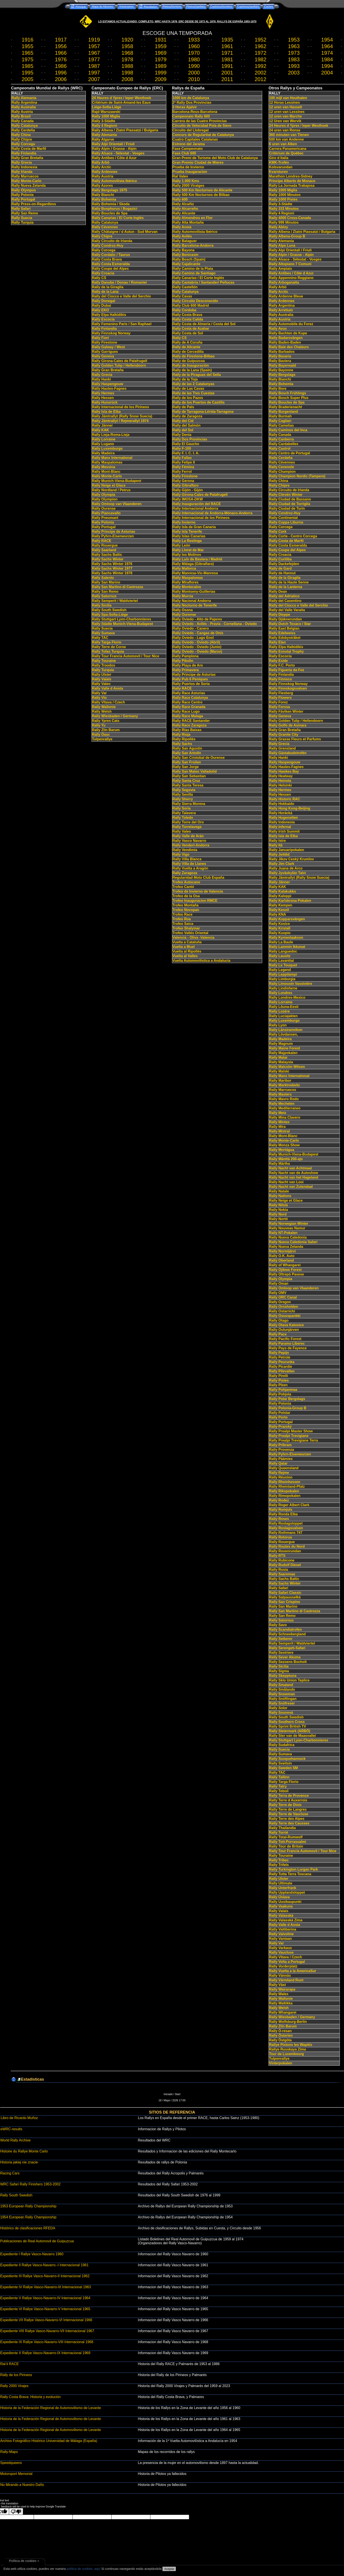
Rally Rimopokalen (284, 1496)
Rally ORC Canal (283, 1297)
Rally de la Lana (105, 291)
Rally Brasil (20, 116)
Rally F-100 (181, 448)
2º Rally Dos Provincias (191, 102)
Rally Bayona (183, 250)
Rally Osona (182, 610)
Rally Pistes (279, 1380)
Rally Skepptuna (282, 1675)
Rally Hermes (103, 393)
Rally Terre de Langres (287, 1809)
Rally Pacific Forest (285, 1339)
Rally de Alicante (186, 347)
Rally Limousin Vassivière (290, 983)
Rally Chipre (21, 139)
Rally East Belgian (284, 628)
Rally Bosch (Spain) (188, 259)
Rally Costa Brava (107, 259)
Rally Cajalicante (186, 264)
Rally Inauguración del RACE (196, 504)
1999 (161, 73)
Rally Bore (277, 388)
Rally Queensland (283, 1468)
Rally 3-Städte (103, 121)
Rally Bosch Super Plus (288, 398)
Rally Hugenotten (283, 817)
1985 (27, 66)
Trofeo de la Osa (186, 896)
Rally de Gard (280, 568)
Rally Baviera (280, 361)
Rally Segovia (183, 790)
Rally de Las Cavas (188, 388)
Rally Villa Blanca (186, 859)
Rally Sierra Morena (188, 804)
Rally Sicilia (101, 605)
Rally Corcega (23, 144)
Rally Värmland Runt (286, 1980)
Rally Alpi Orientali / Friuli (113, 144)
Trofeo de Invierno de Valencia (197, 891)
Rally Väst (277, 1985)
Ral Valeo (180, 176)
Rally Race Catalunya (190, 697)
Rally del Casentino (285, 601)
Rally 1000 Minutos (285, 195)
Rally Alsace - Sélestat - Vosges (118, 153)
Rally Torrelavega (186, 827)
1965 (27, 53)
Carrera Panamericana (287, 148)
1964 (327, 46)
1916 (27, 40)
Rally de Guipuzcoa (188, 361)
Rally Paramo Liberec (287, 1343)
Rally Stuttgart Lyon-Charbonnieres (121, 619)
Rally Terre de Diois (285, 1805)
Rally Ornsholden (283, 1306)
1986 (60, 66)
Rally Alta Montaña (188, 222)
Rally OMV (277, 1293)
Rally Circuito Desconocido (195, 301)
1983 (293, 59)
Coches (268, 6)
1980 (194, 59)
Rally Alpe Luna (282, 245)
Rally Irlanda (21, 172)
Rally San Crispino (284, 1602)
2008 (127, 79)
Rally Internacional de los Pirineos (120, 407)
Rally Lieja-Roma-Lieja (110, 435)
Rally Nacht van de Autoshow (293, 1173)
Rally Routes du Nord (287, 1546)
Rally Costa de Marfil (28, 148)
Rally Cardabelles (283, 444)
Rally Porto (278, 1417)
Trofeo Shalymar (186, 928)
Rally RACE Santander (191, 721)
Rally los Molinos (186, 554)
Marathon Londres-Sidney (290, 176)
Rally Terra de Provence (289, 1795)
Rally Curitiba (280, 559)
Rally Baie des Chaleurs (289, 347)
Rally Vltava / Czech (108, 702)
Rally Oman (278, 1283)
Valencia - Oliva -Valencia (193, 937)
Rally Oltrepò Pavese (286, 1274)
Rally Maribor (280, 1080)
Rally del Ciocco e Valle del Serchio (121, 296)
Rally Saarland (104, 550)
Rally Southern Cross (287, 1722)
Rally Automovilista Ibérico (114, 181)
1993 (293, 66)
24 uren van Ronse (284, 130)
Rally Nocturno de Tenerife (194, 605)
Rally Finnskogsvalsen (288, 688)
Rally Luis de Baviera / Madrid (197, 559)
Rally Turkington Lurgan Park (293, 1869)
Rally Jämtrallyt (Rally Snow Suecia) (122, 416)
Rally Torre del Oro (188, 822)
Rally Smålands (282, 1689)
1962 (260, 46)
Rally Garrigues (105, 351)
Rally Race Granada (188, 707)
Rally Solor (278, 1708)
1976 (60, 59)
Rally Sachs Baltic (107, 554)
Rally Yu (99, 725)
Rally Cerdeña (23, 130)
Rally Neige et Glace (108, 485)
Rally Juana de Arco (285, 868)
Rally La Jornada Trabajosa (291, 185)
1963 (293, 46)
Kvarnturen (278, 172)
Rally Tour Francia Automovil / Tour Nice (125, 656)
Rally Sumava (103, 633)
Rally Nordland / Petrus (111, 490)
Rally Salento (103, 578)
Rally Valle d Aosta (107, 688)
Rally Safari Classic (285, 1592)
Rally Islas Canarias (188, 536)
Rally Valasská (281, 1915)
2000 (194, 73)
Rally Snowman (282, 1694)
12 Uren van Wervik (285, 121)
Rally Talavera (184, 813)
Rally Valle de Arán (188, 836)
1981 (227, 59)
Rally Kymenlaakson (286, 937)
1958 (127, 46)
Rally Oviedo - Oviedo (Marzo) (197, 651)
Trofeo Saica (182, 924)
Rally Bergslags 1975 (109, 190)
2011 (227, 79)
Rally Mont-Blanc (106, 471)
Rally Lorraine (103, 439)
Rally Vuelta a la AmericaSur (292, 1971)
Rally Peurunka (281, 1362)
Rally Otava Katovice (286, 1325)
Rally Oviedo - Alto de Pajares (197, 619)
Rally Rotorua (280, 1537)
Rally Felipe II (183, 462)
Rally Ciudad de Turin (287, 508)
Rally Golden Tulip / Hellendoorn (119, 365)
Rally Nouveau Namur (287, 1228)
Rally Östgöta (280, 2040)
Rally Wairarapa (282, 1989)
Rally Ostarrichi (282, 1311)
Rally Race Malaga (187, 716)
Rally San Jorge (185, 767)
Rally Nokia (278, 1210)
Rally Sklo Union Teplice (289, 1680)
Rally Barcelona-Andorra (193, 245)
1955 (27, 46)
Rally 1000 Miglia (106, 116)
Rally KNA (277, 914)
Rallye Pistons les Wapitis (290, 2045)
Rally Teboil (278, 1791)
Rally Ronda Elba (283, 1514)
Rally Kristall (279, 928)
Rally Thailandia (282, 1828)
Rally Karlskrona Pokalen (290, 900)
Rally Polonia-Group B (287, 1408)
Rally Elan (277, 642)
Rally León (181, 545)
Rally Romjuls (280, 1509)
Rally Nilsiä (278, 1205)
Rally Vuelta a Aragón (190, 868)
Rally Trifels (279, 1865)
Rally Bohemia (104, 199)
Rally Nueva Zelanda (28, 185)
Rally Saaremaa (282, 1574)
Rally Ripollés (183, 739)
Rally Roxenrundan (285, 1551)
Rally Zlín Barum (106, 730)
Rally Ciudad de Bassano (290, 499)
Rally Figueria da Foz (286, 670)
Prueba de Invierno (188, 167)
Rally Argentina (24, 102)
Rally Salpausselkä (285, 1597)
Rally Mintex (279, 1122)
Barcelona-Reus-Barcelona (194, 112)
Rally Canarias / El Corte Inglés (118, 218)
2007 (94, 79)
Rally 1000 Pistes (283, 199)
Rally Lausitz (279, 956)
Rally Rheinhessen (284, 1482)
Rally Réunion (280, 1477)
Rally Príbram (280, 1445)
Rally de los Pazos (187, 398)
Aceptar (169, 2569)
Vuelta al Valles (185, 956)
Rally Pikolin (182, 661)
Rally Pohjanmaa (283, 1389)
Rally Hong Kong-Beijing (289, 808)
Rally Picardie (280, 1366)
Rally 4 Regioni (104, 125)
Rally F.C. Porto (282, 665)
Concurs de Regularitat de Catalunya (203, 135)
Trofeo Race (182, 914)
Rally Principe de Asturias (113, 531)
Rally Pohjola (280, 1394)
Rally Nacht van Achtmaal (290, 1168)
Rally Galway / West (108, 347)
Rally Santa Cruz (186, 781)
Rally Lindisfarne (283, 988)
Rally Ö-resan (280, 2031)
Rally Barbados (281, 351)
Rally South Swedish (109, 610)
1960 (194, 46)
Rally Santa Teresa (187, 785)
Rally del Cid (183, 421)
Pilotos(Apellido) (195, 6)
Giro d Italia (278, 158)
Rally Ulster (101, 674)
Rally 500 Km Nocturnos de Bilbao (201, 195)
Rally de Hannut (282, 573)
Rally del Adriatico (284, 596)
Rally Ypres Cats (105, 721)
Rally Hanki (101, 379)
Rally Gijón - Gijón (187, 490)
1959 (161, 46)
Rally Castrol (279, 448)
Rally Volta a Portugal (287, 1962)
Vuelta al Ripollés (186, 951)
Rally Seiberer (280, 1639)
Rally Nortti (278, 1219)
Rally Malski (279, 1071)
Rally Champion (282, 471)
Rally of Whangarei (285, 1265)
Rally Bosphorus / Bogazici (114, 208)
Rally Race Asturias (188, 693)
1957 (94, 46)
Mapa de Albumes (102, 6)
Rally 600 (180, 199)
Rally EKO (100, 310)
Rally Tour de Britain (286, 1846)
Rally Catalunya (24, 125)
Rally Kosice (279, 924)
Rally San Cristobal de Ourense (198, 757)
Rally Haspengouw (107, 384)
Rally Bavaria (280, 356)
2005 (27, 79)
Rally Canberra (281, 439)
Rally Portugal (23, 199)
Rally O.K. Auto (281, 1256)
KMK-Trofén (279, 162)
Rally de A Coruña (187, 342)
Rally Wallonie (104, 707)
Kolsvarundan (280, 167)
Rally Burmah (280, 416)
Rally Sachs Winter (108, 559)
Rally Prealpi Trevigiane (288, 1436)
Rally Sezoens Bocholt (288, 1662)
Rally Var (99, 693)
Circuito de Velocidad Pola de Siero (201, 125)
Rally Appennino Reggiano (291, 278)
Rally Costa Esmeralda (111, 264)
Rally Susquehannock (287, 1759)
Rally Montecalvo (186, 587)
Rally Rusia (278, 1569)
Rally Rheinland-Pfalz (287, 1486)
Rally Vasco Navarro (189, 840)
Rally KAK (100, 430)
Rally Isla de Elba (106, 411)
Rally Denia (181, 435)
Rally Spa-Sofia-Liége (110, 614)
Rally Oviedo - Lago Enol (193, 637)
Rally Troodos (103, 665)
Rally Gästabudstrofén (287, 753)
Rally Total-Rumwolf (286, 1837)
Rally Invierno (183, 522)
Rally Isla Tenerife (187, 531)
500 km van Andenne (286, 139)
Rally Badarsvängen (286, 338)
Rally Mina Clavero (284, 1117)
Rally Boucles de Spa (109, 213)
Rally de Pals (183, 407)
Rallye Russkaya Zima (287, 2049)
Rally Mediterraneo (284, 1108)
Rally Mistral (279, 1131)
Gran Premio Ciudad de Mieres (198, 162)
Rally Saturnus (104, 596)
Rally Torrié (278, 1832)
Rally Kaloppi (280, 896)
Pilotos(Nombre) (172, 6)
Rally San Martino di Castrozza (117, 587)
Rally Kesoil (279, 910)
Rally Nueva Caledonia (288, 1237)
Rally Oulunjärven (284, 1329)
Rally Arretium (281, 310)
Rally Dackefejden (284, 564)
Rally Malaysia (281, 1062)
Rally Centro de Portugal (289, 453)
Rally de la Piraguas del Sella (196, 375)
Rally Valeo (101, 684)
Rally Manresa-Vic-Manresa (195, 573)
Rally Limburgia (282, 979)
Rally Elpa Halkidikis (109, 315)
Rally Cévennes (105, 227)
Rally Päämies (281, 1459)
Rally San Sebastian (189, 776)
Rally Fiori (100, 338)
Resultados (148, 6)
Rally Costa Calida (187, 319)
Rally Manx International (112, 458)
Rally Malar (278, 1057)
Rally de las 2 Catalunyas (193, 384)
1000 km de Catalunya (190, 98)
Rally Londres (280, 993)
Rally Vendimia (184, 850)
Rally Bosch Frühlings (287, 393)
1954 (327, 40)
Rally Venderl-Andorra (190, 845)
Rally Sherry (182, 799)
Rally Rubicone (281, 1560)
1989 (161, 66)
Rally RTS (277, 1556)
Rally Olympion (104, 499)
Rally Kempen (280, 905)
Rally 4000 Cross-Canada (290, 218)
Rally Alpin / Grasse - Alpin (114, 148)
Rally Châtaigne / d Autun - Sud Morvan (125, 232)
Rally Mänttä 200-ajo (286, 1159)
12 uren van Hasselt (285, 107)
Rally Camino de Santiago (193, 273)
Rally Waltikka (280, 2003)
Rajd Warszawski (106, 112)
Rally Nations (280, 1196)
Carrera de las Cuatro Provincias (199, 121)
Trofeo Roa (181, 919)
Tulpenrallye (102, 739)
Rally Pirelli (278, 1376)
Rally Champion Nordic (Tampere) (297, 476)
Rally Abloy (278, 227)
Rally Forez (278, 702)
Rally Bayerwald (282, 365)
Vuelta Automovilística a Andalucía (201, 960)
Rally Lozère (279, 1011)
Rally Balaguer (184, 241)
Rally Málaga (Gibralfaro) (193, 564)
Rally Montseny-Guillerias (193, 591)
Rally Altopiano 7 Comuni (290, 264)
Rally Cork (277, 531)
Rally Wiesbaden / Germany (115, 716)
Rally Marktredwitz (284, 1085)
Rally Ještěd (279, 854)
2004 (327, 73)
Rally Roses (279, 1519)
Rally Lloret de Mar (188, 550)
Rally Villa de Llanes (189, 864)
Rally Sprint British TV (287, 1726)
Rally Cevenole (281, 467)
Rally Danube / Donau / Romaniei (119, 282)
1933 (194, 40)
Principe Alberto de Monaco (292, 181)
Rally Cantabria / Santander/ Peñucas (203, 282)
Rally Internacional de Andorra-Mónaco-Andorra (212, 513)
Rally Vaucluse (281, 1952)
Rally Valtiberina (282, 1929)
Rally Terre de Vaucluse (288, 1814)
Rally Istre (277, 840)
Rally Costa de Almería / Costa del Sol (204, 324)
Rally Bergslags (282, 375)
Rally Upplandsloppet (287, 1892)
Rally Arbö (100, 162)
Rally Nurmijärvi (282, 1251)
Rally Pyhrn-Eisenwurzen (113, 536)
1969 (161, 53)
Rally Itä (275, 845)
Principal (78, 6)
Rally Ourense (104, 508)
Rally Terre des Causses (289, 1823)
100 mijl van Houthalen (288, 98)
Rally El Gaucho (185, 444)
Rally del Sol (182, 430)
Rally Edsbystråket (284, 637)
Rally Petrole (279, 1357)
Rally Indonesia (24, 167)
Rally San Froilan (186, 762)
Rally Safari (20, 208)
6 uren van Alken (283, 144)
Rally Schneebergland (287, 1634)
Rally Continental (283, 518)
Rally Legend (280, 970)
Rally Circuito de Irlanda (112, 241)
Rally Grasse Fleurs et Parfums (295, 739)
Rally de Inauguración (190, 365)
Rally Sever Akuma (284, 1657)
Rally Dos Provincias (189, 439)
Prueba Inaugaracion (189, 172)
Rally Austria (22, 112)
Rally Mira (277, 1127)
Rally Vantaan (280, 1938)
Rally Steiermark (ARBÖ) (289, 1731)
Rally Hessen (103, 398)
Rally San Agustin (187, 748)
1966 (60, 53)
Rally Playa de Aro (187, 665)
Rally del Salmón (186, 425)
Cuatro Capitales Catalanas (195, 139)
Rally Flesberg (281, 693)
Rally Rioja (181, 734)
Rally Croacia (103, 273)
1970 (194, 53)
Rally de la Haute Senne (289, 582)
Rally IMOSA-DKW (187, 499)
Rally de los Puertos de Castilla (198, 402)
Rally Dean (278, 591)
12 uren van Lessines (287, 112)
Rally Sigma (279, 1671)
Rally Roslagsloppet (286, 1523)
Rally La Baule (281, 942)
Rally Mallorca (184, 568)
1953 (293, 40)
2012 (260, 79)
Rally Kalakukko (282, 891)
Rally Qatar (278, 1463)
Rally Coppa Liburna (286, 522)
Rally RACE (101, 541)
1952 (260, 40)
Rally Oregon (280, 1302)
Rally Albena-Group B (287, 236)
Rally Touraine (104, 661)
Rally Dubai (101, 305)
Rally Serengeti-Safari (287, 1648)
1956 (60, 46)
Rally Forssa (279, 707)
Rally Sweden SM (283, 1768)
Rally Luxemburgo (107, 448)
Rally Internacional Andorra (195, 508)
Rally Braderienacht (285, 407)
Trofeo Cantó (183, 887)
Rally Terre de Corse (109, 647)
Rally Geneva (103, 356)
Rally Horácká (280, 813)
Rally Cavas (182, 296)
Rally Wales (278, 1994)
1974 (327, 53)
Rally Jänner (102, 425)
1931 (161, 40)
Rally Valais (101, 679)
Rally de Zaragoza (187, 416)
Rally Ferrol (182, 471)
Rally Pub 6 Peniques (190, 679)
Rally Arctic (101, 167)
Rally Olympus (23, 190)
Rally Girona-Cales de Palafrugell (119, 361)
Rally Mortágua (281, 1150)
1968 (127, 53)
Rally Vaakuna (281, 1906)
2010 (194, 79)
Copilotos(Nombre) (221, 6)
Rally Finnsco (280, 679)
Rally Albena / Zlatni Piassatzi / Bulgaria (125, 130)
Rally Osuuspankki (284, 1316)
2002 (260, 73)
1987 (94, 66)
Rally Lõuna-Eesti (283, 1007)
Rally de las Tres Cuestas (193, 393)
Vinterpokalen (280, 2063)
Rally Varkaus (280, 1948)
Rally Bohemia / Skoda (111, 204)
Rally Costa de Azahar (190, 328)
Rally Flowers (280, 697)
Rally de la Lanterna (285, 587)
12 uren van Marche (285, 116)
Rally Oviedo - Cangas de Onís (197, 633)
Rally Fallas (182, 458)
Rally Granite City (283, 734)
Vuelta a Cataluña (187, 942)
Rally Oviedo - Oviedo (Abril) (196, 642)
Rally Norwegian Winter (288, 1223)
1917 (60, 40)
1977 (94, 59)
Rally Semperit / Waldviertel (115, 601)
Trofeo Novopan (185, 910)
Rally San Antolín (186, 753)
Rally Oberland (281, 1260)
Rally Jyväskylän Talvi (287, 873)
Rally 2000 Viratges (188, 185)
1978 (127, 59)
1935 (227, 40)
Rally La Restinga (187, 541)
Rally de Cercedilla (188, 351)
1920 (127, 40)
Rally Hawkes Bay (284, 771)
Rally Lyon (278, 1025)
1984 (327, 59)
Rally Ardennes (104, 172)
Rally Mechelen (281, 1103)
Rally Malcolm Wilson (287, 1067)
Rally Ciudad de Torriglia (289, 504)
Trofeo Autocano (186, 882)
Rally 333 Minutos (284, 208)
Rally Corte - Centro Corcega (293, 536)
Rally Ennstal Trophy (286, 651)
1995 (27, 73)
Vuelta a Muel (183, 947)
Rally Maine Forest (284, 1048)
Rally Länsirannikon (285, 1030)
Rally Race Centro (187, 702)
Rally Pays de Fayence (288, 1348)
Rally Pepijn (279, 1353)
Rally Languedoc (283, 951)
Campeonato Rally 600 (191, 116)
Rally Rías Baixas (187, 730)
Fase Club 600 (184, 153)
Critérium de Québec (286, 153)
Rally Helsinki (280, 785)
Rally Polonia (22, 195)
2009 (161, 79)
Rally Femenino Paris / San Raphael (121, 324)
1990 (194, 66)
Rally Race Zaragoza (189, 725)
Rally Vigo (180, 854)
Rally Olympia (103, 494)
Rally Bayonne (281, 370)
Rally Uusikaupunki (285, 1902)
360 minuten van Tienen (289, 135)
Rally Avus (278, 328)
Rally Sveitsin (280, 1763)
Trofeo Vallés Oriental (190, 933)
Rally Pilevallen (282, 1371)
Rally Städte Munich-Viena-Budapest (122, 624)
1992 (260, 66)
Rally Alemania (23, 98)
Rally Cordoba (184, 310)
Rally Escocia (103, 319)
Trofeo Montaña (185, 905)
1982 (260, 59)
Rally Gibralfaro (185, 485)
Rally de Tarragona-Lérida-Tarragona (203, 411)
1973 (293, 53)
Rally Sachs (182, 744)
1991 (227, 66)
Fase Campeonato (187, 148)
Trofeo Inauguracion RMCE (194, 900)
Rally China (20, 135)
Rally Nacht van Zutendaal (291, 1186)
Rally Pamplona (185, 656)
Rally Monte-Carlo (26, 181)
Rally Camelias (281, 425)
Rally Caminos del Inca (288, 430)
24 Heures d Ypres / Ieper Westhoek (121, 98)
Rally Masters (280, 1094)
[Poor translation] (16, 2511)
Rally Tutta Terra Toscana (290, 1874)
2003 (293, 73)
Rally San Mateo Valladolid (194, 771)
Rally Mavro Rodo (284, 1099)
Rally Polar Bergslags (287, 1399)
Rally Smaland (281, 1685)
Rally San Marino (106, 582)
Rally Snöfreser (282, 1703)
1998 (127, 73)
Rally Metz (277, 1113)
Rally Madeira (103, 453)
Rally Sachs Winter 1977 (112, 568)
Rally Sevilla (182, 794)
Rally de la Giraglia (107, 287)
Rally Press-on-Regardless (33, 204)
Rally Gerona (183, 481)
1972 (260, 53)
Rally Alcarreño (185, 208)
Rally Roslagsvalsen (286, 1528)
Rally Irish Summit (284, 831)
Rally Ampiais (280, 268)
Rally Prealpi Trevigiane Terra (293, 1440)
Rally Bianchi (103, 195)
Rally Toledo (182, 817)
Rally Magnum (281, 1043)
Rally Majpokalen (283, 1053)
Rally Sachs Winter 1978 (112, 573)
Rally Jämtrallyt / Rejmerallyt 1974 (120, 421)
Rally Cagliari (280, 421)
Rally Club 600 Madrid (190, 305)
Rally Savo (278, 1625)
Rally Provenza (281, 1449)
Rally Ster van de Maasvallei (292, 1735)
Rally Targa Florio (106, 642)
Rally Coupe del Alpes (110, 268)
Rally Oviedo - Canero (190, 628)
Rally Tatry (278, 1786)
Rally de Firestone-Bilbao (193, 356)
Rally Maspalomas (107, 462)
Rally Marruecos (25, 176)
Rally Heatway (281, 776)
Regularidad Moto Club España (198, 877)
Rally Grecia (21, 162)
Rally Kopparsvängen (287, 919)
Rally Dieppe (279, 614)
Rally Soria (181, 808)
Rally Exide (278, 661)
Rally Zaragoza (184, 873)
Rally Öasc (101, 734)
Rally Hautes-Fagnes (109, 388)
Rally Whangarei (282, 2012)
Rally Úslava (279, 1897)
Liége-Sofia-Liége (106, 107)
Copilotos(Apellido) (248, 6)
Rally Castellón (185, 287)
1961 (227, 46)
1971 (227, 53)
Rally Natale (279, 1191)
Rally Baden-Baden (285, 342)
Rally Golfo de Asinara (287, 725)
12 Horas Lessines (284, 102)
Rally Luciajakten (283, 1016)
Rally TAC (100, 637)
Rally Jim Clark (281, 864)
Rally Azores (102, 185)
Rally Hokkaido (281, 804)
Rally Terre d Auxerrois (288, 1800)
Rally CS (99, 278)
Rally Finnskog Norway (111, 333)
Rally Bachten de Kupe (288, 333)
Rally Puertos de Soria (191, 684)
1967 (94, 53)
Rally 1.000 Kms (185, 181)
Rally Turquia (22, 222)
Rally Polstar (279, 1413)
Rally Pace (278, 1334)
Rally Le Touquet (283, 965)
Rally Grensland (282, 748)
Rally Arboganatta (284, 282)
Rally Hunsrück (104, 402)
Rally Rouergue (105, 545)
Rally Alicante (183, 213)
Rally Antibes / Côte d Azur (114, 158)
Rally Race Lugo (186, 711)
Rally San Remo (24, 213)
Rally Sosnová (281, 1712)
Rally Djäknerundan (285, 619)
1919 (94, 40)
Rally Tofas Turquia (108, 651)
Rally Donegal (103, 301)
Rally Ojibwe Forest (285, 1270)
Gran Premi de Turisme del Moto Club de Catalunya (215, 158)
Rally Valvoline (281, 1934)
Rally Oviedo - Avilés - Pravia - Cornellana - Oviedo (214, 624)
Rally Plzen (278, 1385)
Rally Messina (103, 467)
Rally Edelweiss (282, 633)
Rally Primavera (185, 670)
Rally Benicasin (185, 255)
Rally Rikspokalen (284, 1491)
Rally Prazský (280, 1426)
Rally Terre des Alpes (286, 1819)
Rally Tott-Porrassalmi (287, 1842)
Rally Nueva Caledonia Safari (293, 1242)
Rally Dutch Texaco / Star (290, 624)
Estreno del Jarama (188, 144)
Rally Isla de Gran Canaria (194, 527)
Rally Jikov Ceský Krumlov (291, 859)
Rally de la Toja (185, 379)
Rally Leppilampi (283, 974)
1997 (94, 73)
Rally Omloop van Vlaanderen (117, 504)
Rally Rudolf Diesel (285, 1565)
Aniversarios (126, 6)
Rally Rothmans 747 (285, 1532)
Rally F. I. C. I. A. (185, 453)
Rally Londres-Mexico (287, 997)
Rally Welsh (102, 711)
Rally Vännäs (280, 1975)
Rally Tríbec (279, 1860)
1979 (161, 59)
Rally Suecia (21, 218)
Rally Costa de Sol (187, 333)
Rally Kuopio (279, 933)
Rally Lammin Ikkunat (287, 947)
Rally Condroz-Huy (107, 245)
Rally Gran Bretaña (27, 158)
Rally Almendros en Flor (192, 218)
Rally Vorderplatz (283, 1966)
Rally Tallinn (279, 1777)
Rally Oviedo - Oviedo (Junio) (196, 647)
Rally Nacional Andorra (191, 601)
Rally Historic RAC (284, 799)
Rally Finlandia (23, 153)
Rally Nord (278, 1214)
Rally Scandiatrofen (285, 1629)
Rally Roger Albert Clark (289, 1505)
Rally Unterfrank (282, 1888)
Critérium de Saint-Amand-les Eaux (121, 102)
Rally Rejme (279, 1473)
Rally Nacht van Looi (286, 1182)
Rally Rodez (279, 1500)
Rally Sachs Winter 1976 (112, 564)
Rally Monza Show (284, 1145)
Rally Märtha (279, 1163)
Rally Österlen (281, 2035)
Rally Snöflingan (282, 1699)
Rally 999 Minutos (284, 222)
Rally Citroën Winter (286, 494)
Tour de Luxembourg (286, 2054)
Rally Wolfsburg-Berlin (288, 2021)
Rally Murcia (182, 596)
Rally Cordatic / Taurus (111, 255)
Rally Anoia (182, 227)
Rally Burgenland (283, 411)
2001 (227, 73)
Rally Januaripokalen (286, 850)
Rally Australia (23, 107)
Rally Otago (278, 1320)
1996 (60, 73)
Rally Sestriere (281, 1652)
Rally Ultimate (280, 1883)
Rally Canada (22, 121)
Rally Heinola (280, 781)
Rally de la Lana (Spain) (192, 370)
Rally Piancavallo (106, 513)
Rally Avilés (182, 236)
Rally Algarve (103, 139)
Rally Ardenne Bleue (286, 296)
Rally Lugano (103, 444)
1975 (27, 59)
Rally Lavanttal (281, 960)
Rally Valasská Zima (285, 1920)
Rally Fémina (183, 467)
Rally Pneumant (105, 518)
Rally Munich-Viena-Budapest (116, 481)
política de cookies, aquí (83, 2569)
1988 (127, 66)
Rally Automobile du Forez (291, 324)
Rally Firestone (104, 342)
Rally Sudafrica (281, 1745)
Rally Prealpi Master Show (291, 1431)
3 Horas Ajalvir (184, 107)
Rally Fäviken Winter (286, 711)
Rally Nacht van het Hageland (293, 1177)
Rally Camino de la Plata (192, 268)
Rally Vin (99, 697)
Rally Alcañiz (183, 204)
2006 (60, 79)
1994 (327, 66)
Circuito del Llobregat (190, 130)
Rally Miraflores (185, 582)
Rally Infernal (280, 827)
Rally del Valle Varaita (287, 610)
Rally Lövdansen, (283, 1034)
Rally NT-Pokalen (283, 1233)
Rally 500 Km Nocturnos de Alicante (202, 190)
